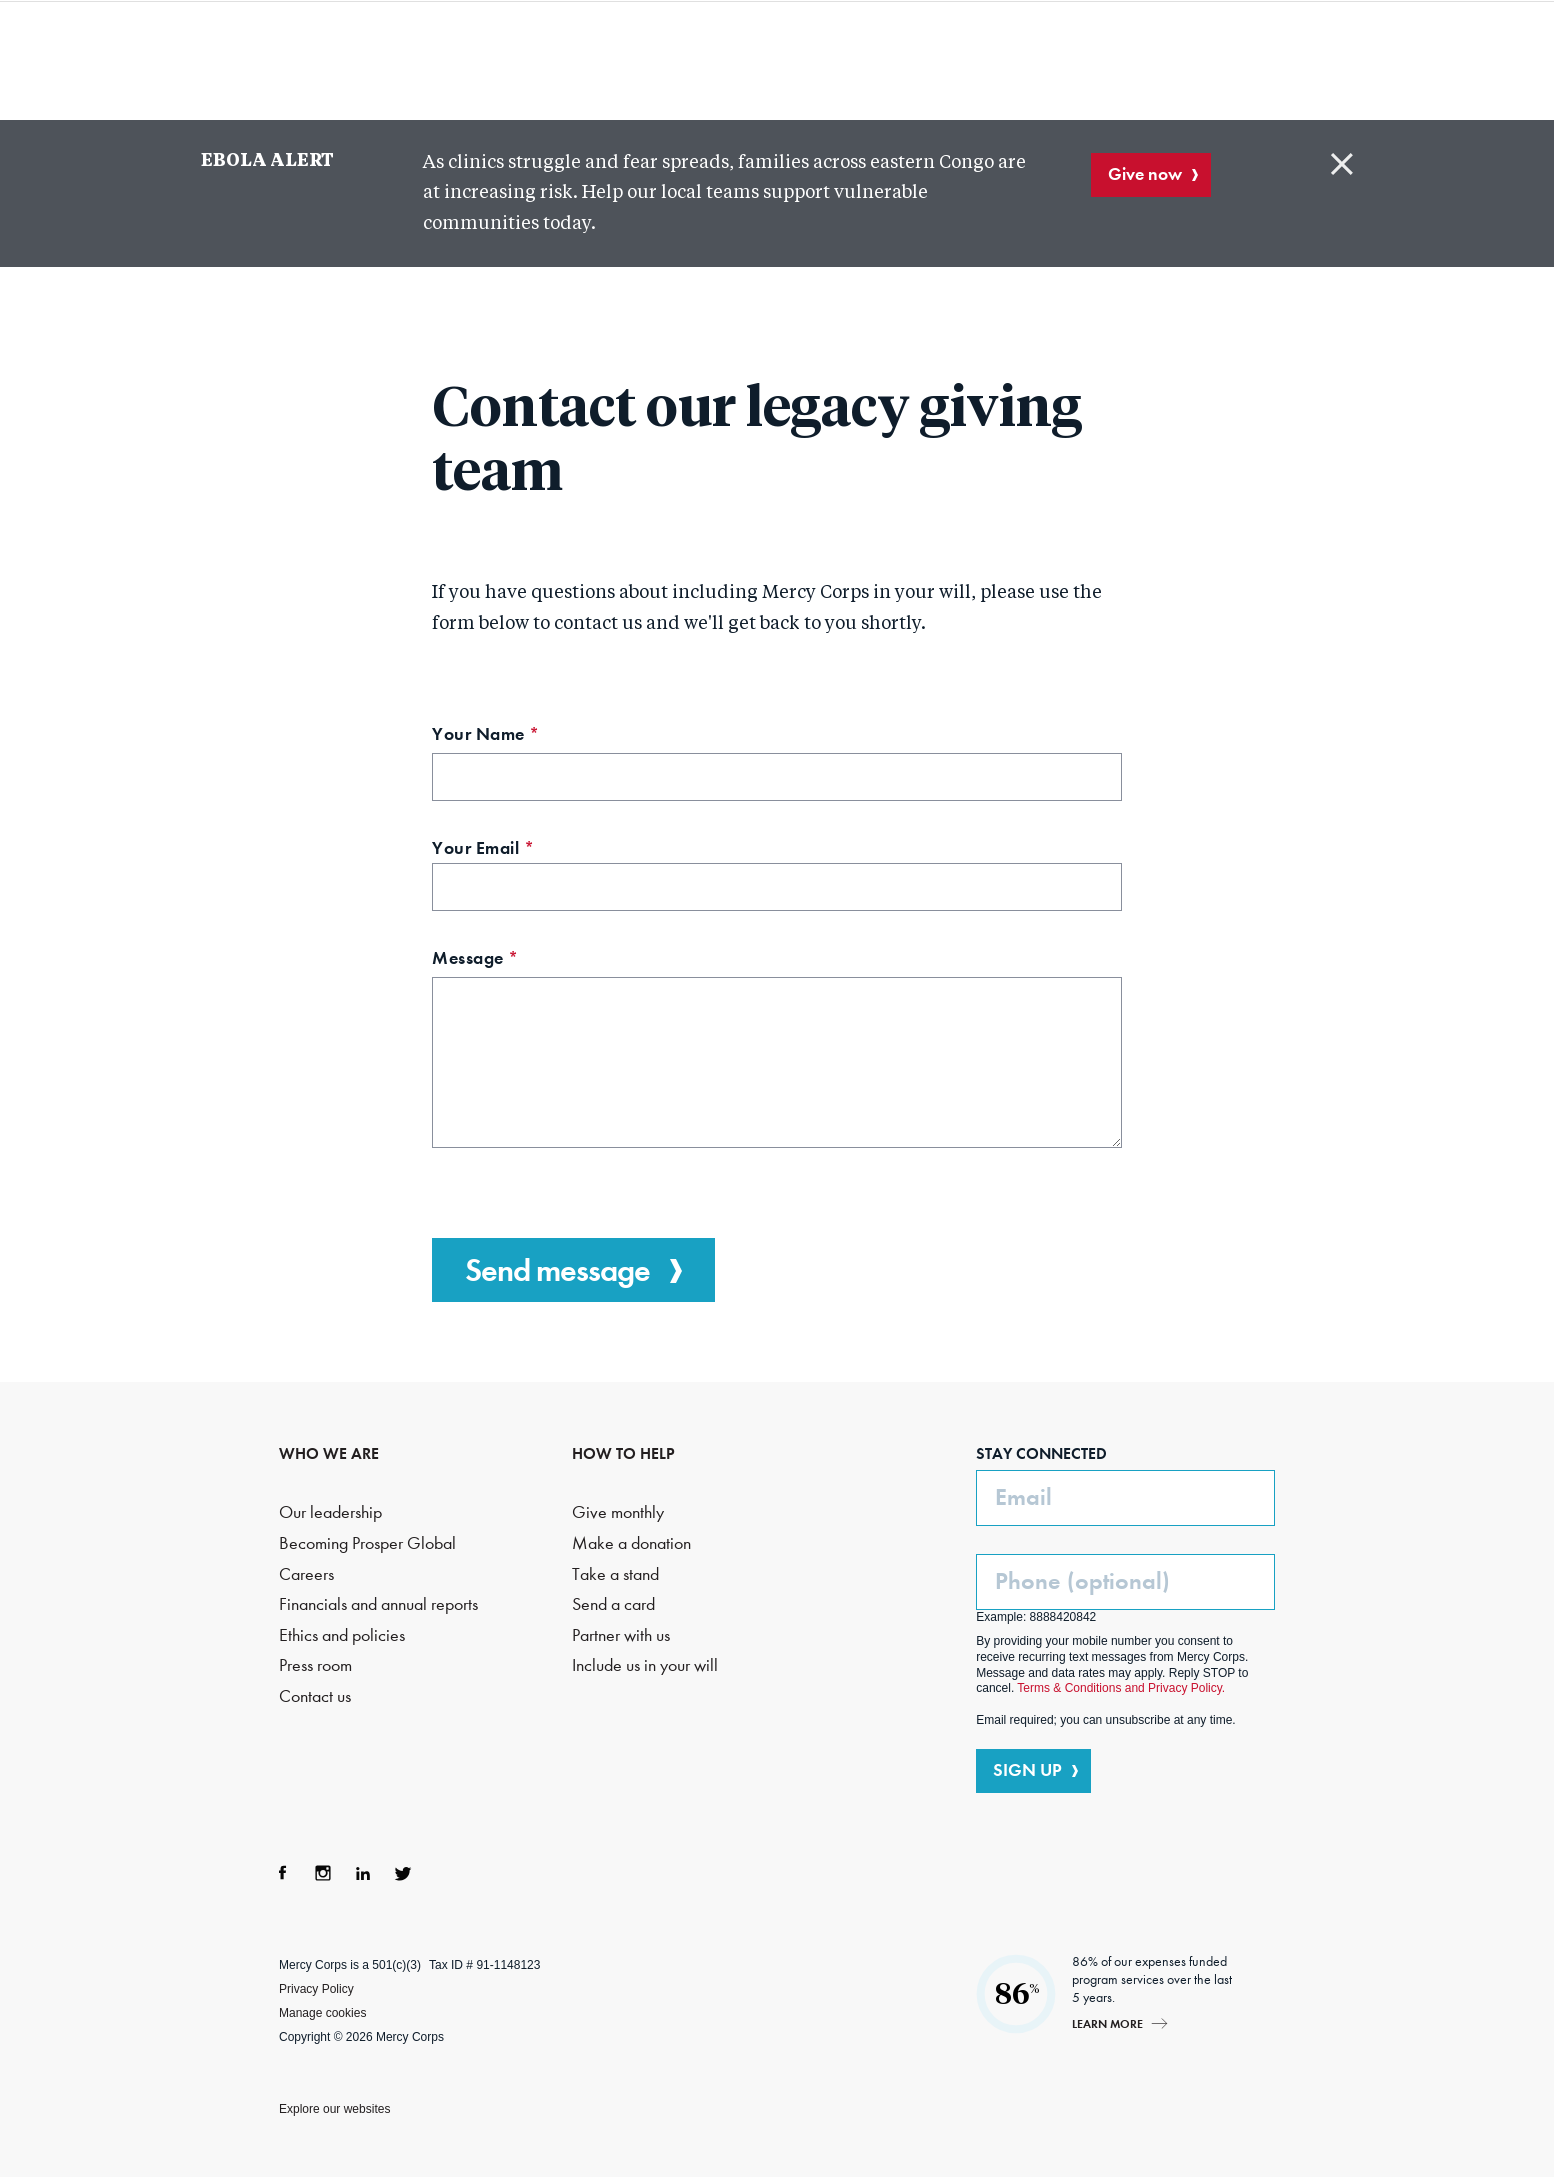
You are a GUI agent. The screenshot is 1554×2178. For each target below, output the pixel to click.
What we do (651, 60)
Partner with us (621, 1635)
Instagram (323, 1873)
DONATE (1325, 59)
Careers (306, 1574)
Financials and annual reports (378, 1604)
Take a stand (615, 1574)
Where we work (853, 60)
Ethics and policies (342, 1635)
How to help (1020, 60)
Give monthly (618, 1512)
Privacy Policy (316, 1989)
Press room (315, 1665)
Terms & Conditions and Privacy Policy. (1121, 1688)
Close (1342, 164)
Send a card (613, 1604)
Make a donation (631, 1543)
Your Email (520, 850)
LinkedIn (363, 1873)
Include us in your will (645, 1665)
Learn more (1107, 2023)
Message (512, 960)
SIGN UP (1027, 1770)
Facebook (283, 1873)
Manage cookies (322, 2013)
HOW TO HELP (623, 1453)
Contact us (315, 1696)
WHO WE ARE (329, 1453)
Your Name (522, 736)
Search (1215, 60)
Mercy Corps (225, 58)
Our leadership (330, 1512)
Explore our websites (334, 2109)
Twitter (403, 1873)
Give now (1145, 174)
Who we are (466, 60)
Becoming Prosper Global (367, 1543)
